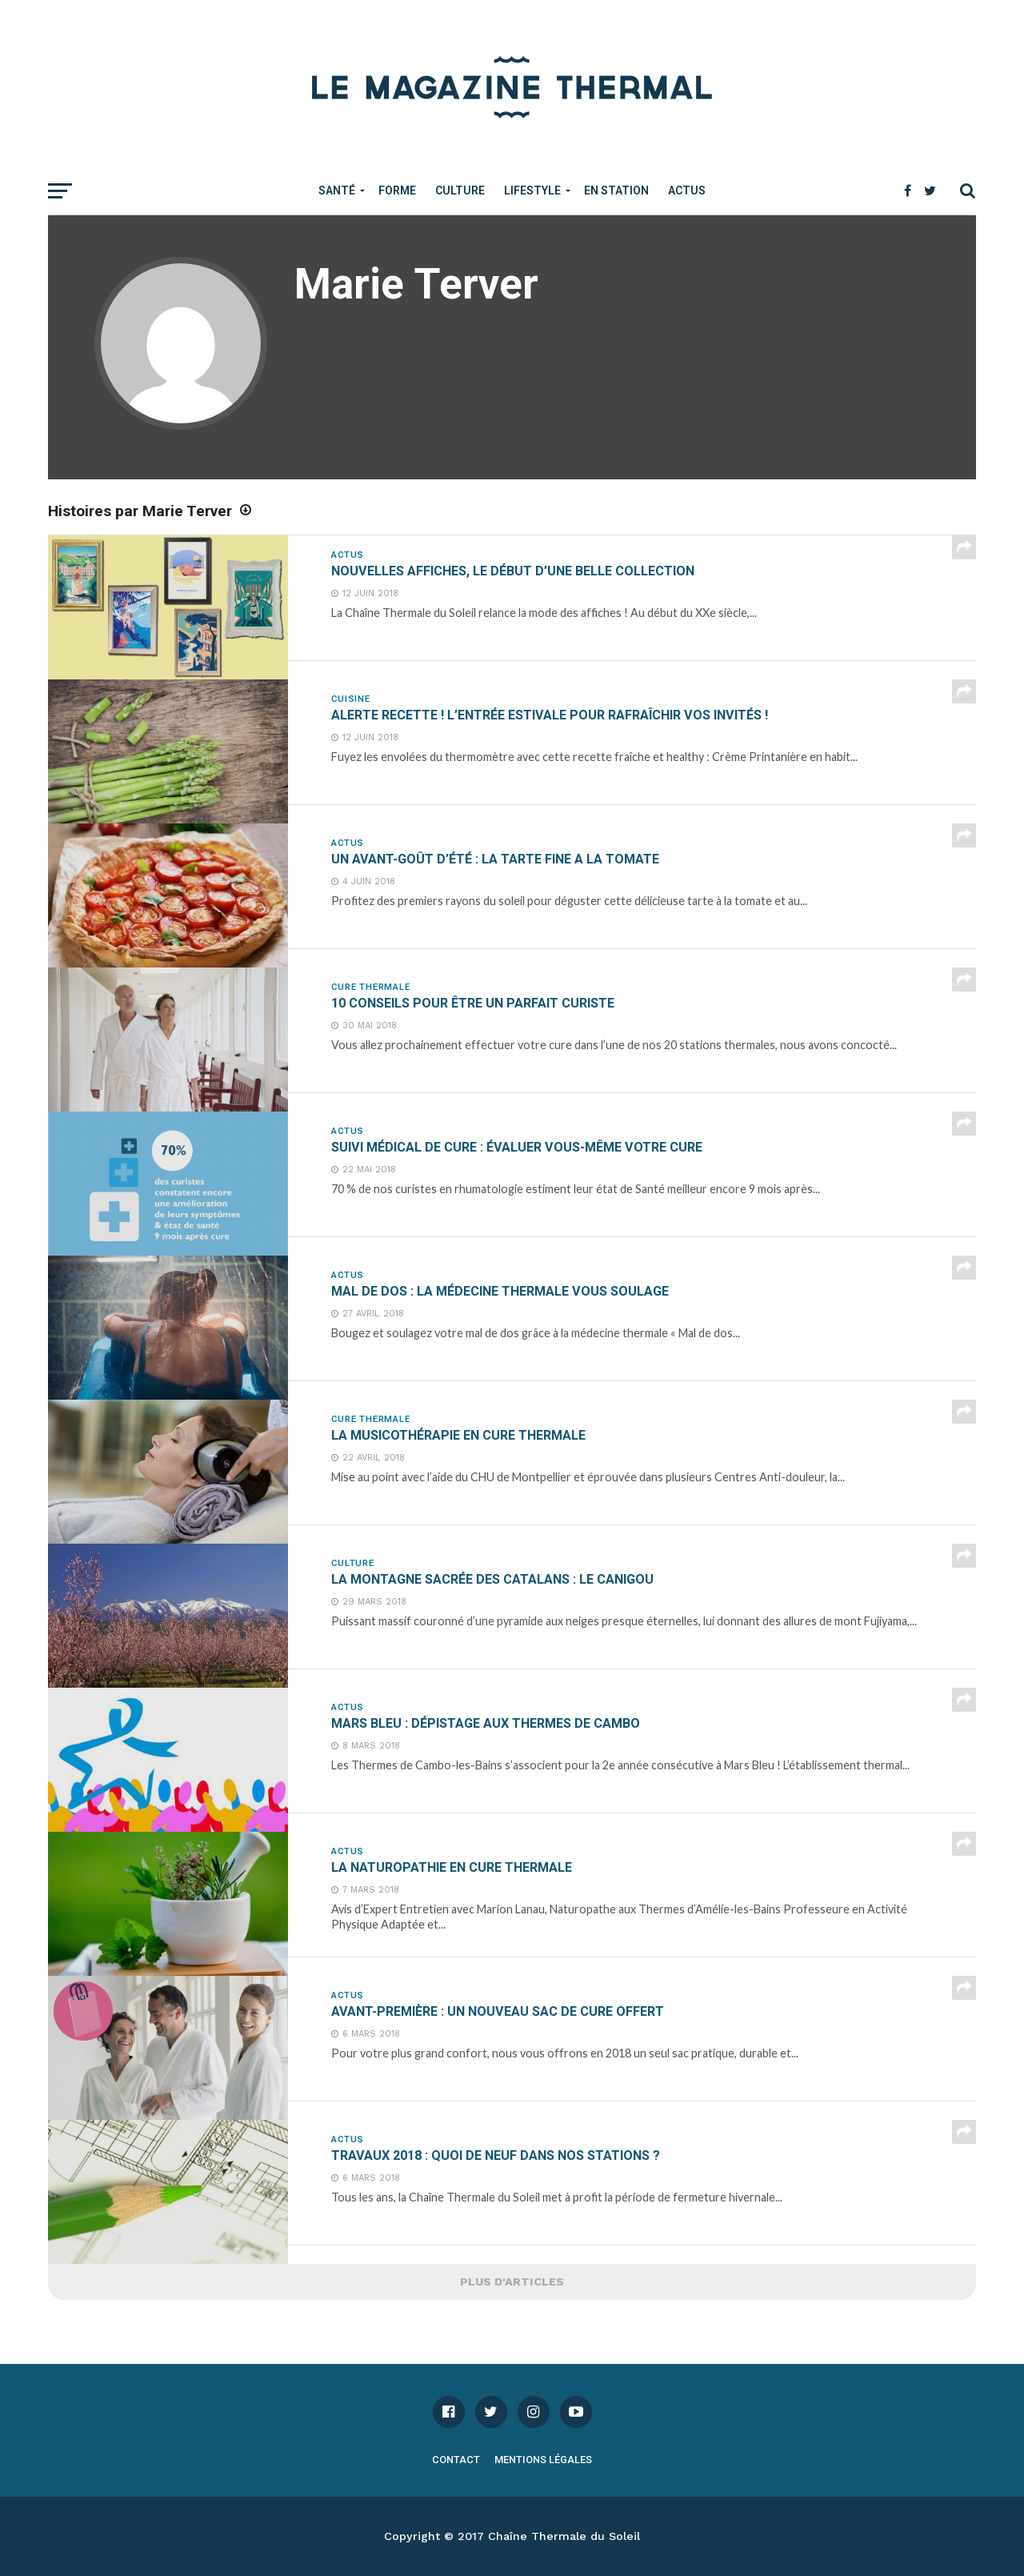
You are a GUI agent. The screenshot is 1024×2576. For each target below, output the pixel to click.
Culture (460, 190)
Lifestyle (532, 190)
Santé (336, 190)
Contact (456, 2460)
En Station (616, 190)
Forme (397, 190)
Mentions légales (543, 2460)
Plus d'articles (512, 2281)
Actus (687, 190)
